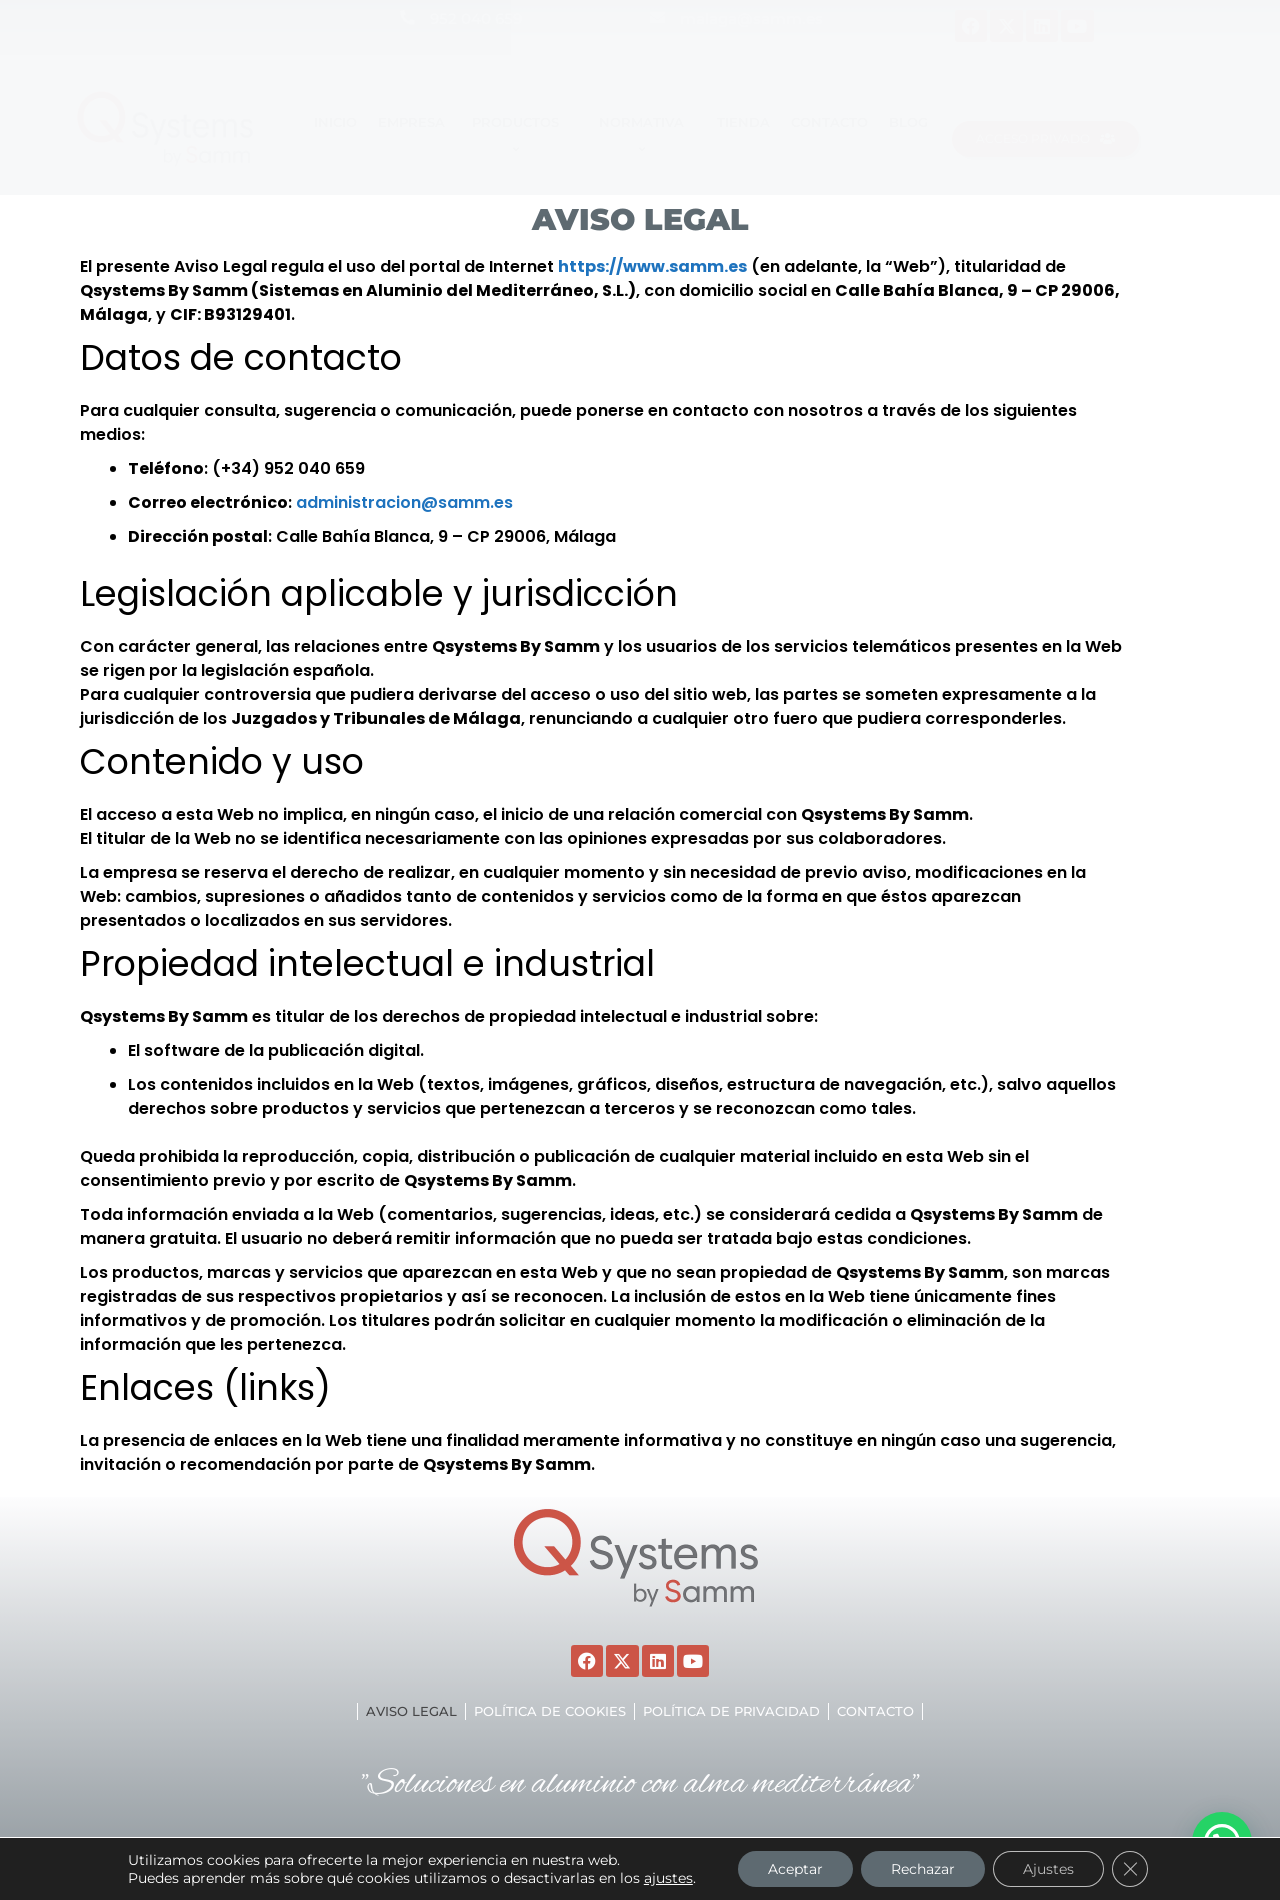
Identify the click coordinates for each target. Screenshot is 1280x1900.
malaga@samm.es (751, 18)
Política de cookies (550, 1711)
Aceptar (795, 1869)
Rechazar (923, 1869)
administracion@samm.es (404, 502)
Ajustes (1048, 1869)
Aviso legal (411, 1711)
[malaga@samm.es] (657, 17)
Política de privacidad (731, 1711)
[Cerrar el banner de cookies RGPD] (1130, 1869)
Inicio (335, 122)
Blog (908, 122)
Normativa (644, 135)
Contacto (829, 122)
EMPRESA (411, 122)
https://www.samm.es (652, 266)
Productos (518, 135)
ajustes (668, 1878)
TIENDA (743, 122)
